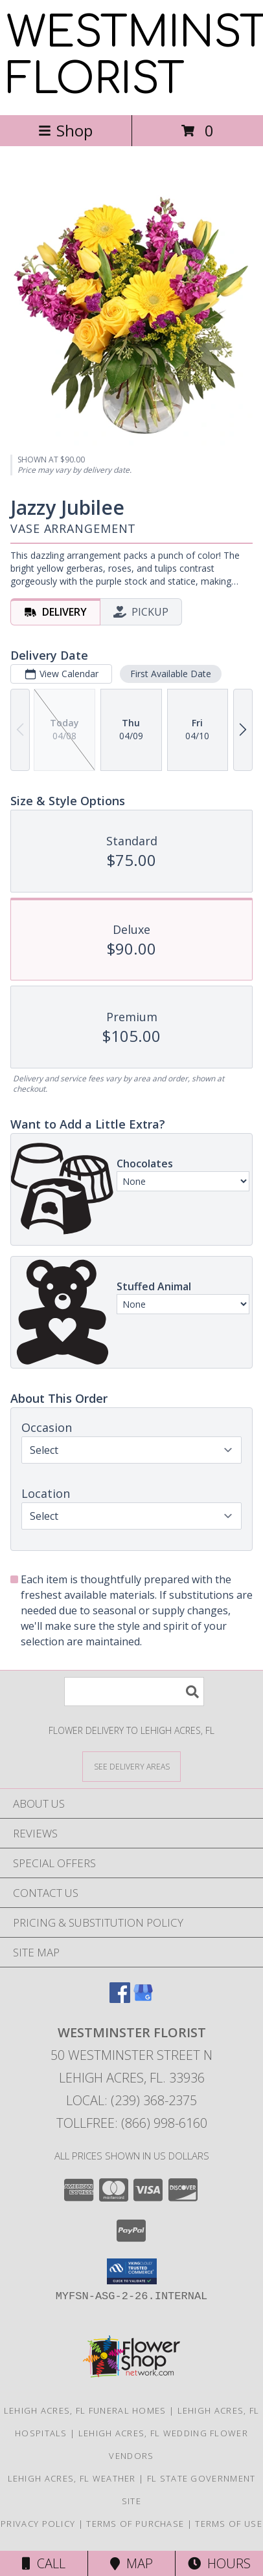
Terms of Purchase (135, 2523)
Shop (65, 130)
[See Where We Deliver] (131, 1766)
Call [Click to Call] (43, 2563)
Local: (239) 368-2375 (131, 2100)
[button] (132, 2271)
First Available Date (170, 673)
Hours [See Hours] (219, 2563)
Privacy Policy (38, 2523)
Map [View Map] (131, 2563)
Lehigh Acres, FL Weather (72, 2478)
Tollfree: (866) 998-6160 (131, 2123)
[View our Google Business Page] (143, 1998)
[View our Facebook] (119, 1998)
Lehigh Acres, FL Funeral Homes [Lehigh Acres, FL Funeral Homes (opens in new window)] (85, 2410)
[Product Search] (134, 1691)
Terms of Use (228, 2523)
